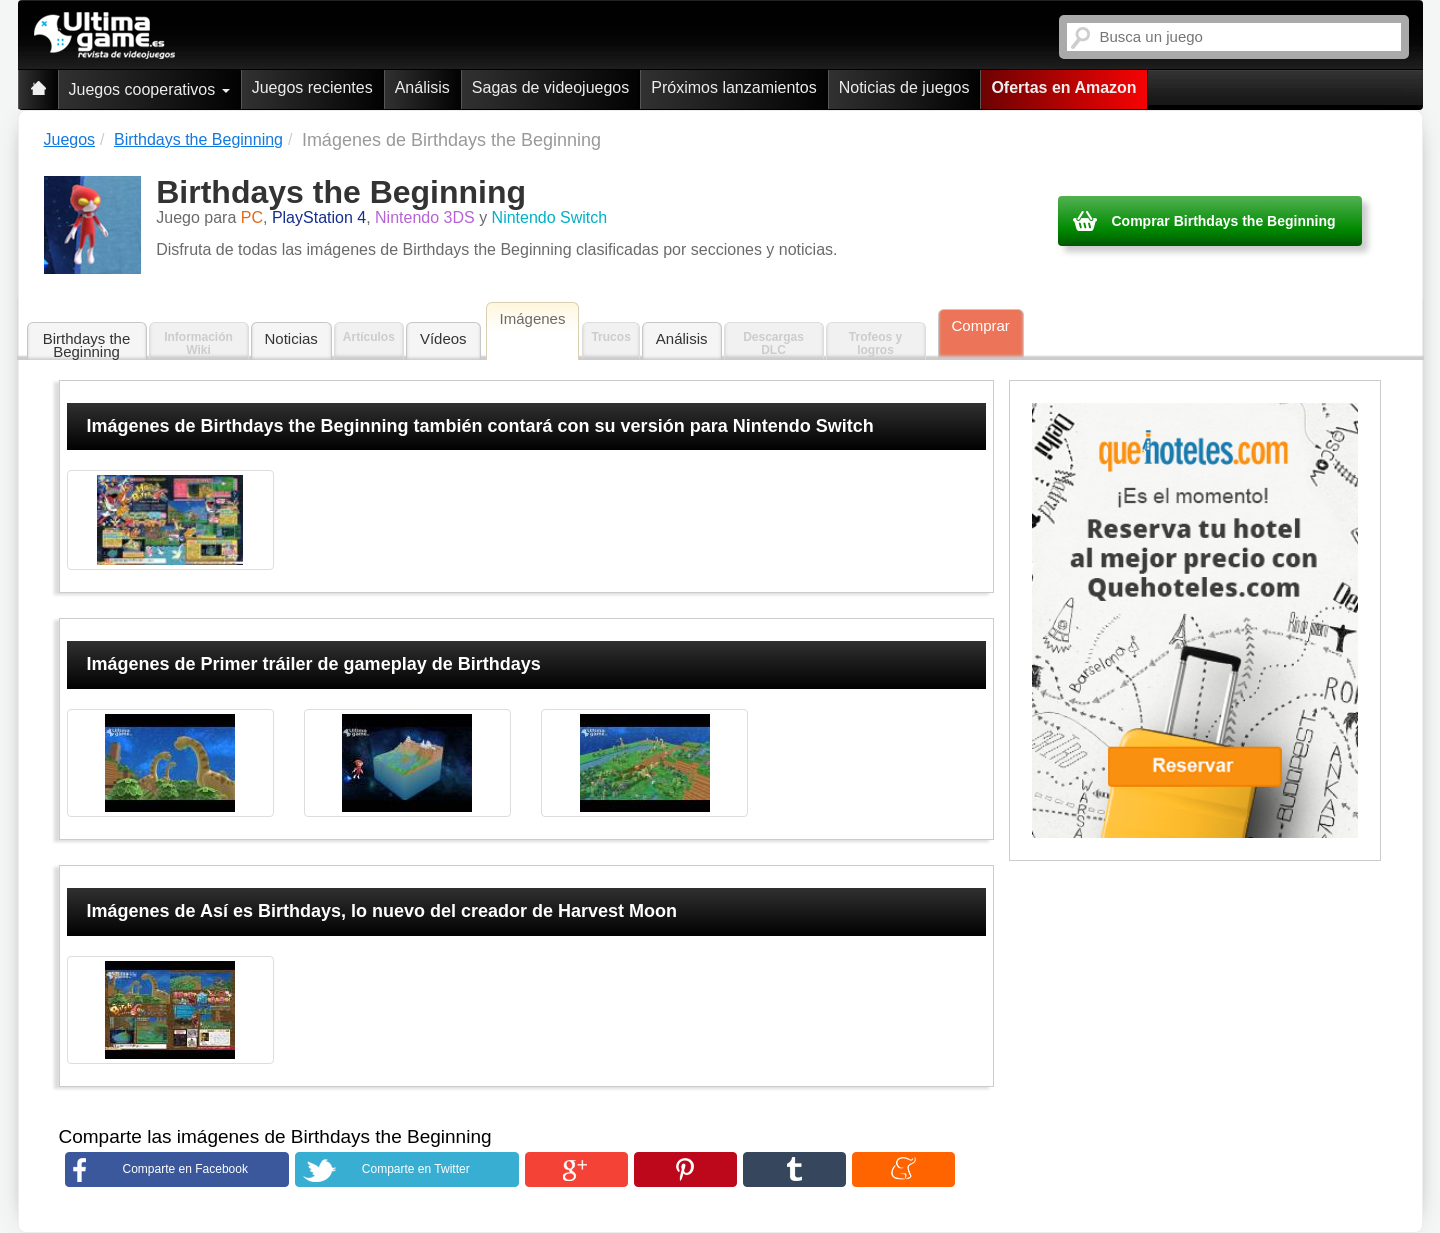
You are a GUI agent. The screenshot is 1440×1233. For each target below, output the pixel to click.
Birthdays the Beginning (87, 345)
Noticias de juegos (904, 87)
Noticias (291, 338)
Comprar (981, 325)
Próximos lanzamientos (733, 87)
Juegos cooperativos (149, 89)
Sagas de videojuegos (550, 87)
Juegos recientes (312, 87)
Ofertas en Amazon (1063, 87)
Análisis (422, 87)
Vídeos (443, 338)
